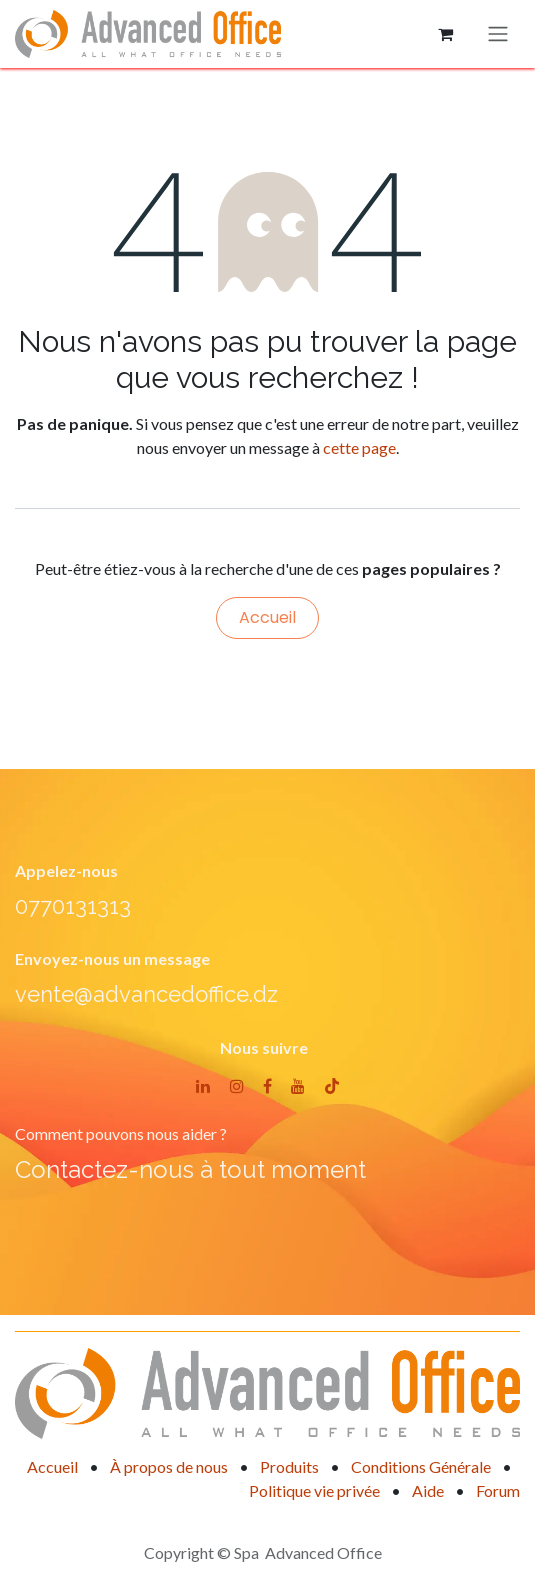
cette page (359, 447)
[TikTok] (332, 1086)
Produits (289, 1466)
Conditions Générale (421, 1466)
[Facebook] (267, 1086)
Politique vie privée (314, 1490)
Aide (428, 1490)
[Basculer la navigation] (498, 34)
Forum (498, 1490)
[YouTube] (298, 1086)
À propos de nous (169, 1466)
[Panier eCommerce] (445, 34)
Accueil (267, 617)
